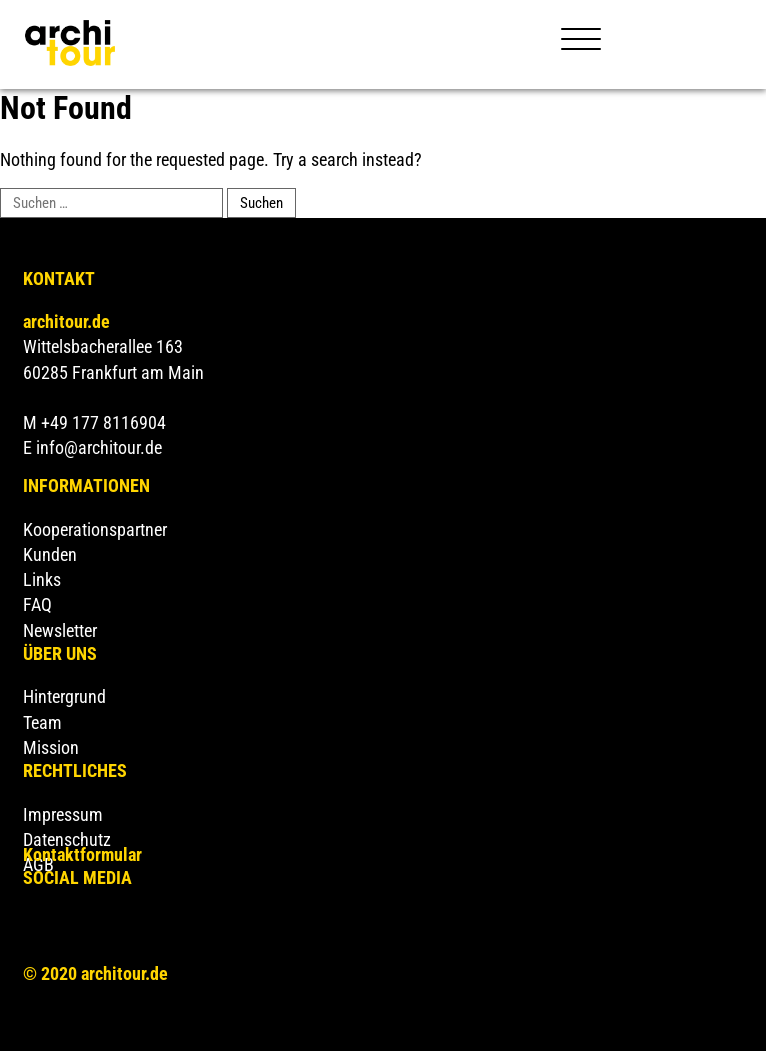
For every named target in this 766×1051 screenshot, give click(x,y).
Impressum (63, 814)
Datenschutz (67, 839)
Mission (51, 747)
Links (42, 579)
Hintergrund (64, 696)
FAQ (37, 604)
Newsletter (60, 630)
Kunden (50, 554)
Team (42, 722)
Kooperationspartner (95, 529)
